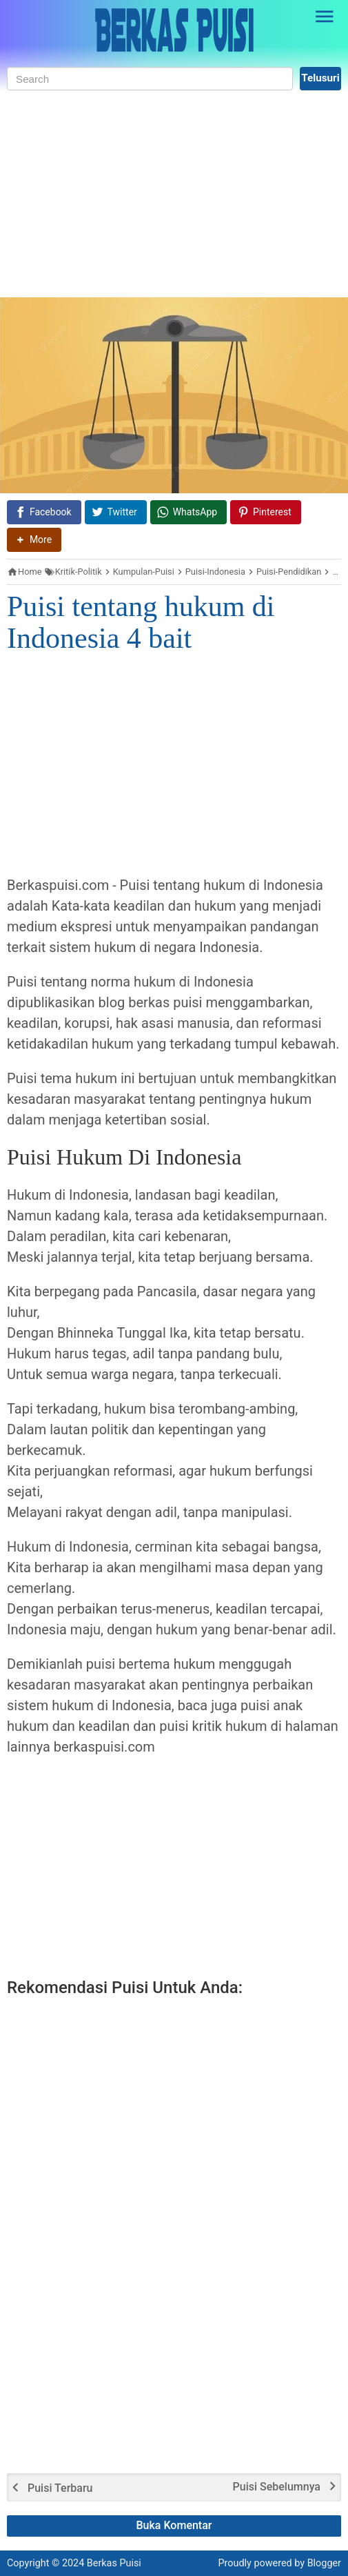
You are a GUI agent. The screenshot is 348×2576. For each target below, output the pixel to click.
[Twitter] (116, 512)
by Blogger (317, 2563)
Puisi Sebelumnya (276, 2487)
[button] (34, 540)
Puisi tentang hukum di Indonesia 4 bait (141, 622)
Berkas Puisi (114, 2563)
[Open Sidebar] (324, 16)
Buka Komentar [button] (174, 2525)
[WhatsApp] (188, 512)
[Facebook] (44, 512)
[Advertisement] (174, 193)
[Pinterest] (265, 512)
